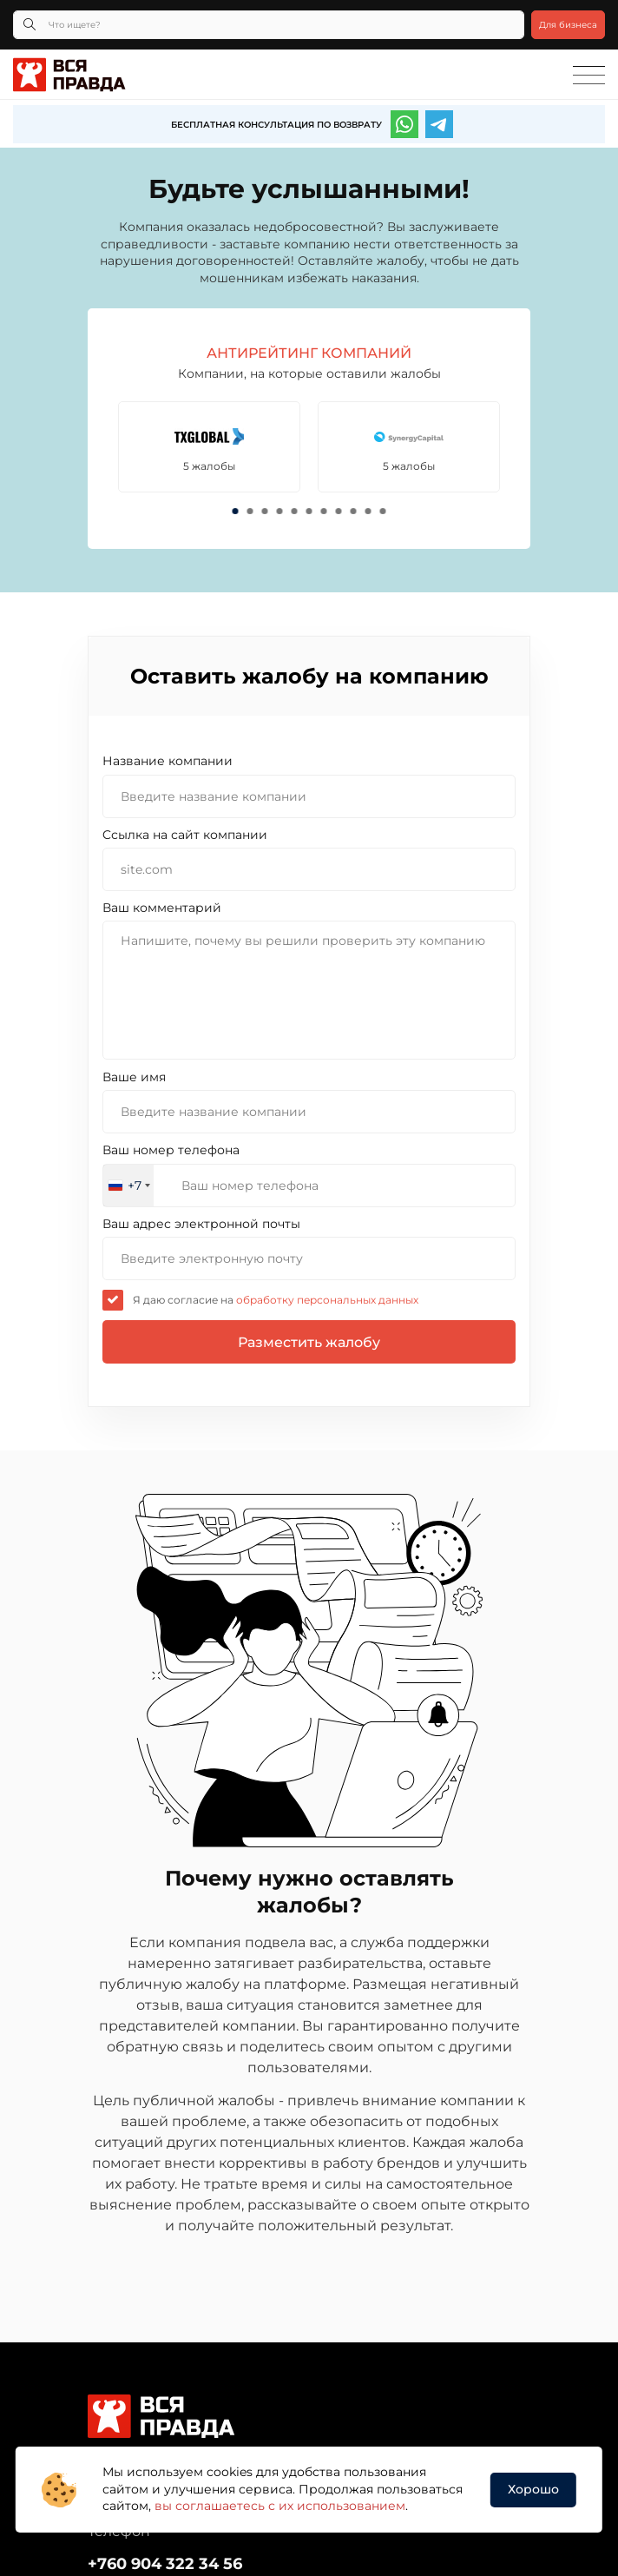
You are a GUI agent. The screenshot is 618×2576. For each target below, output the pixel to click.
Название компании (167, 761)
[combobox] (128, 1185)
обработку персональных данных (325, 1299)
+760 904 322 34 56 (165, 2563)
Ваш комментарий (161, 907)
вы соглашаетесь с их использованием (279, 2505)
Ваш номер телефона (171, 1150)
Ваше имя (134, 1077)
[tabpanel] (211, 446)
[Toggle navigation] (589, 75)
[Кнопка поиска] (29, 24)
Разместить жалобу (309, 1342)
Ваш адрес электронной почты (201, 1224)
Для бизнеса (568, 24)
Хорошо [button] (533, 2489)
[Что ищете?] (268, 24)
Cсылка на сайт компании (184, 834)
